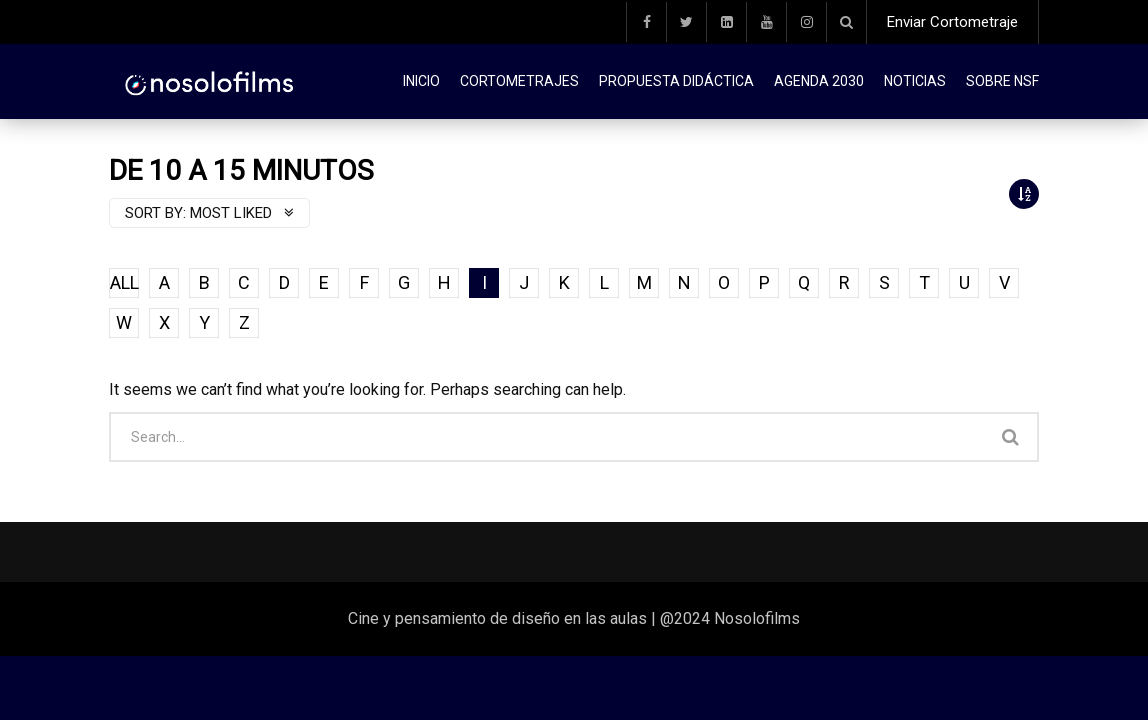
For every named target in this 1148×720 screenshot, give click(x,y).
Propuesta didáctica (676, 81)
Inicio (421, 81)
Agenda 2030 (819, 81)
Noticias (915, 81)
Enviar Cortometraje (952, 22)
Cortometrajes (519, 81)
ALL (124, 282)
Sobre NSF (1002, 81)
